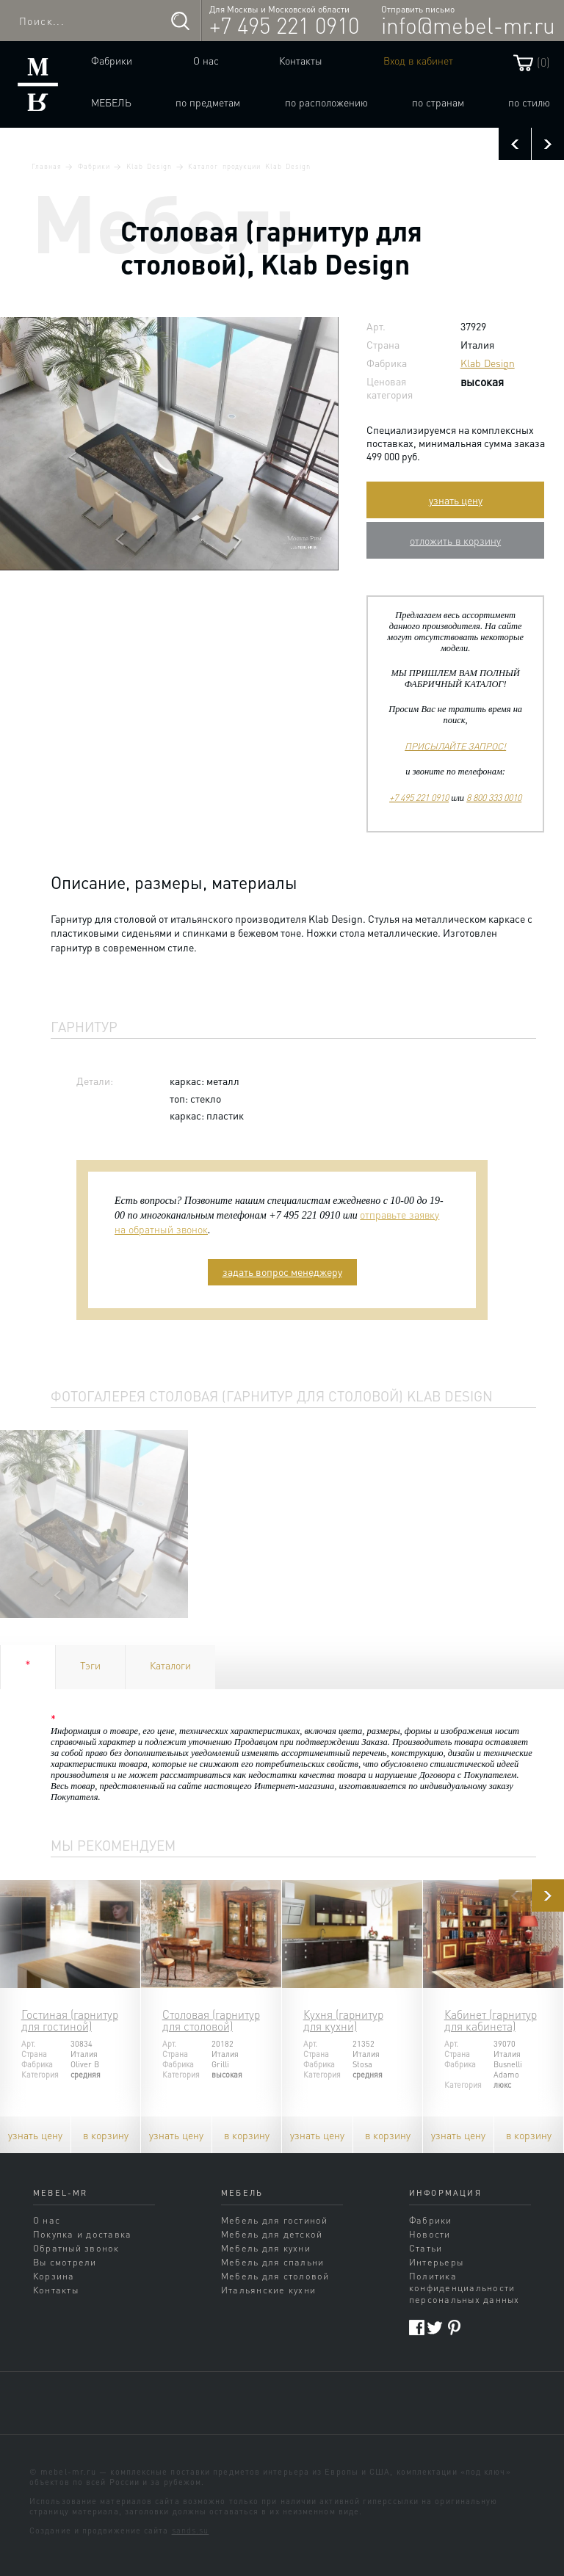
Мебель (111, 102)
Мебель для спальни (272, 2262)
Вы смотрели (65, 2262)
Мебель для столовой (275, 2276)
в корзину (106, 2134)
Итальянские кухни (268, 2290)
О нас (206, 60)
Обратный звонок (76, 2248)
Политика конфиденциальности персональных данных (464, 2287)
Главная (47, 166)
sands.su (190, 2530)
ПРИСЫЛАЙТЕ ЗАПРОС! (455, 746)
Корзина (54, 2276)
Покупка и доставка (82, 2234)
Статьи (425, 2248)
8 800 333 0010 (493, 797)
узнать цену (455, 500)
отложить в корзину (455, 540)
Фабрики (111, 60)
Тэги (90, 1665)
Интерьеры (436, 2262)
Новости (430, 2234)
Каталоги (170, 1665)
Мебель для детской (271, 2234)
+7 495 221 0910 (284, 25)
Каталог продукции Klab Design (249, 166)
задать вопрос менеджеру (282, 1271)
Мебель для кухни (266, 2248)
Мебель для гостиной (274, 2220)
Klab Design (149, 166)
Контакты (300, 60)
